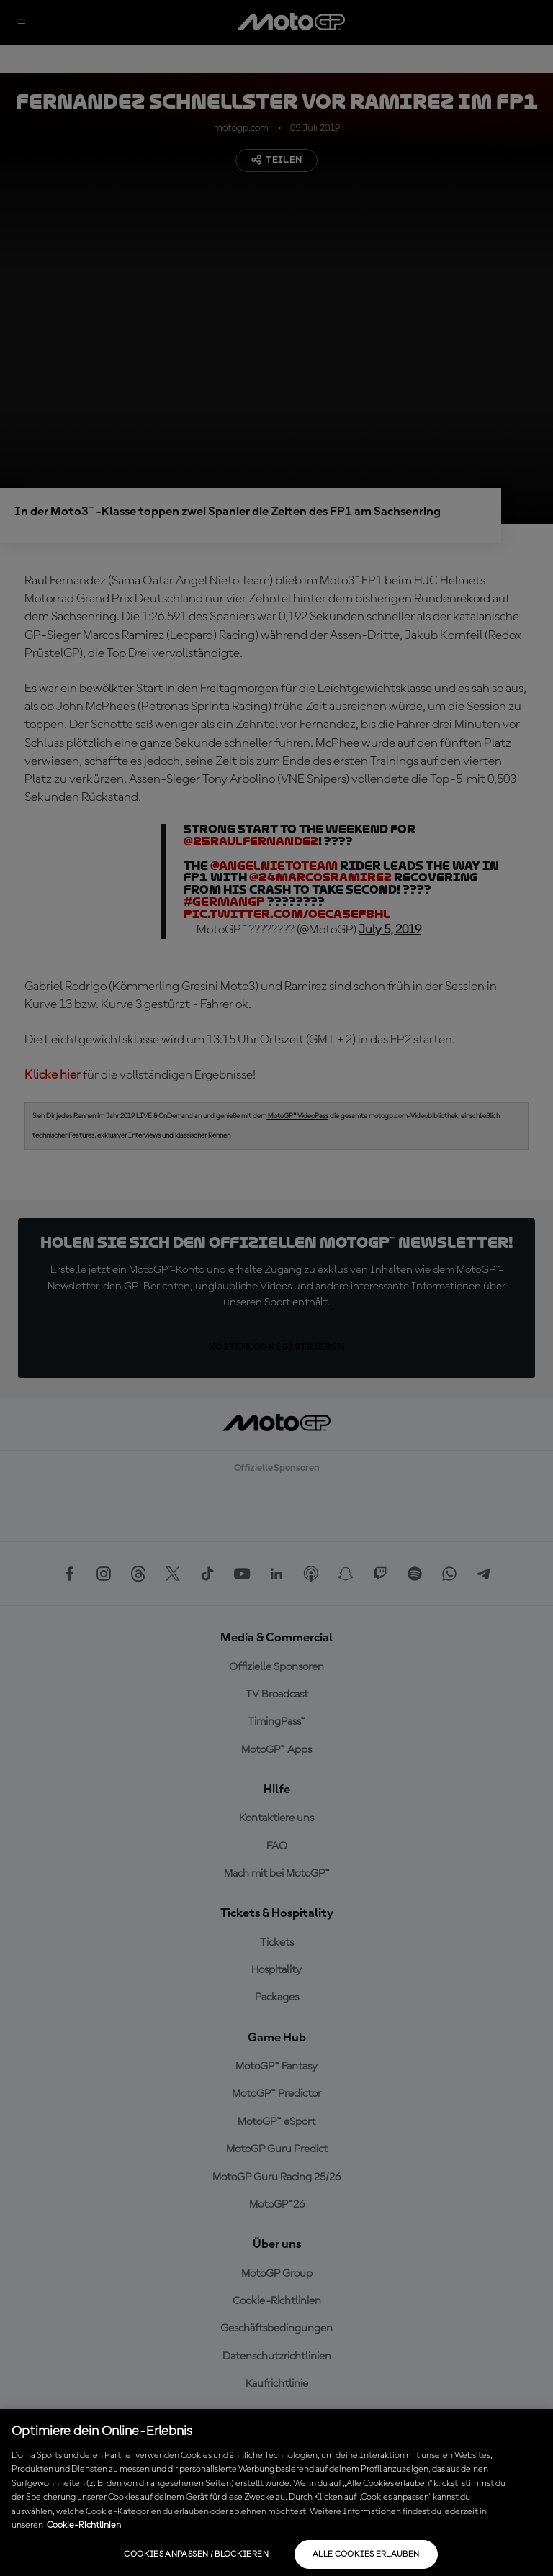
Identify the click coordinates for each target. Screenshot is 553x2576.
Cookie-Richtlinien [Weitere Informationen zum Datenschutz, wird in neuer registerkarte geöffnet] (84, 2525)
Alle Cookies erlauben (366, 2554)
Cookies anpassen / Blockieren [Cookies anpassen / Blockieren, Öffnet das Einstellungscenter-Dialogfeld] (196, 2554)
